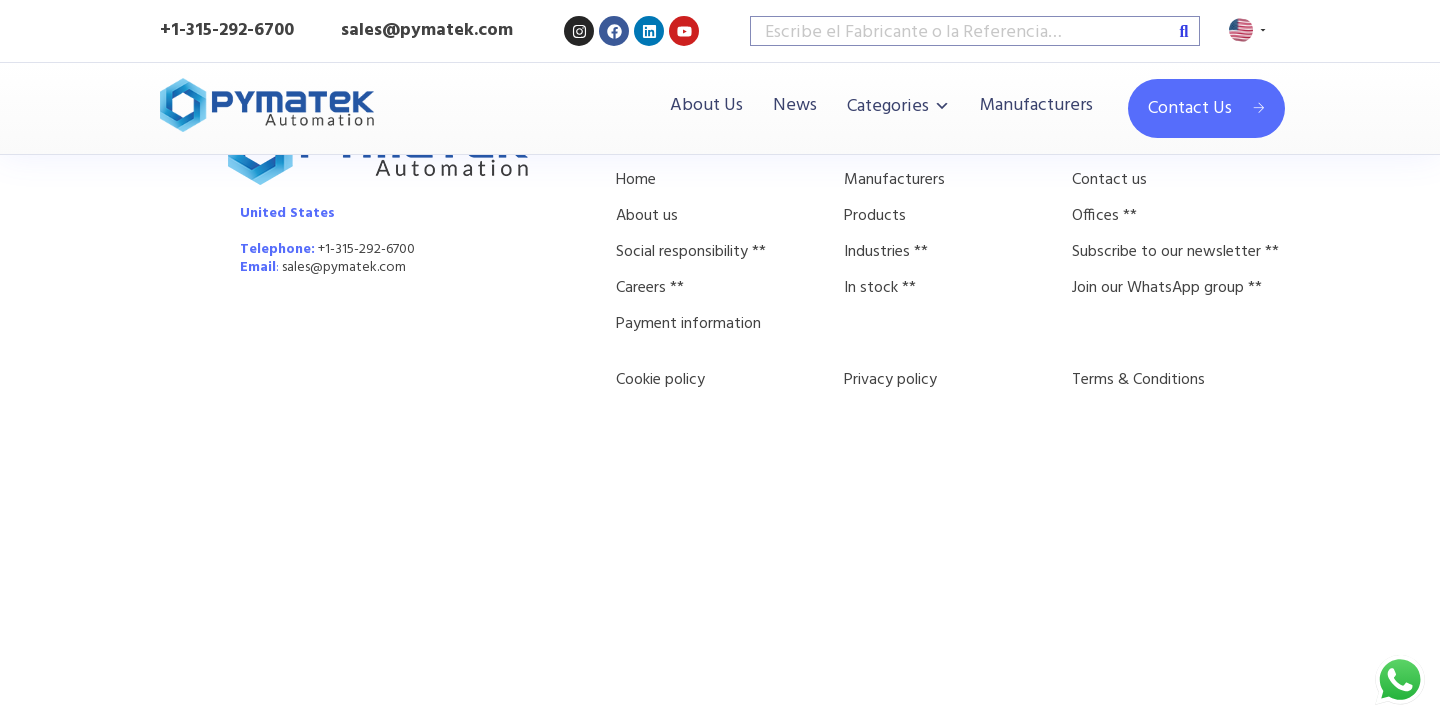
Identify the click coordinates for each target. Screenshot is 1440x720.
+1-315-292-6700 (227, 30)
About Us (706, 106)
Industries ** (886, 252)
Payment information (688, 324)
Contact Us (1206, 108)
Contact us (1109, 180)
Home (636, 180)
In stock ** (880, 288)
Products (875, 216)
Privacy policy (890, 380)
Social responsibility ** (691, 252)
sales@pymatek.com (344, 267)
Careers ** (650, 288)
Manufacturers (1036, 106)
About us (647, 216)
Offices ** (1104, 216)
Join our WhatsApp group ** (1167, 288)
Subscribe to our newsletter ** (1175, 252)
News (795, 106)
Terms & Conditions (1138, 380)
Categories (888, 106)
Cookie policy (660, 380)
